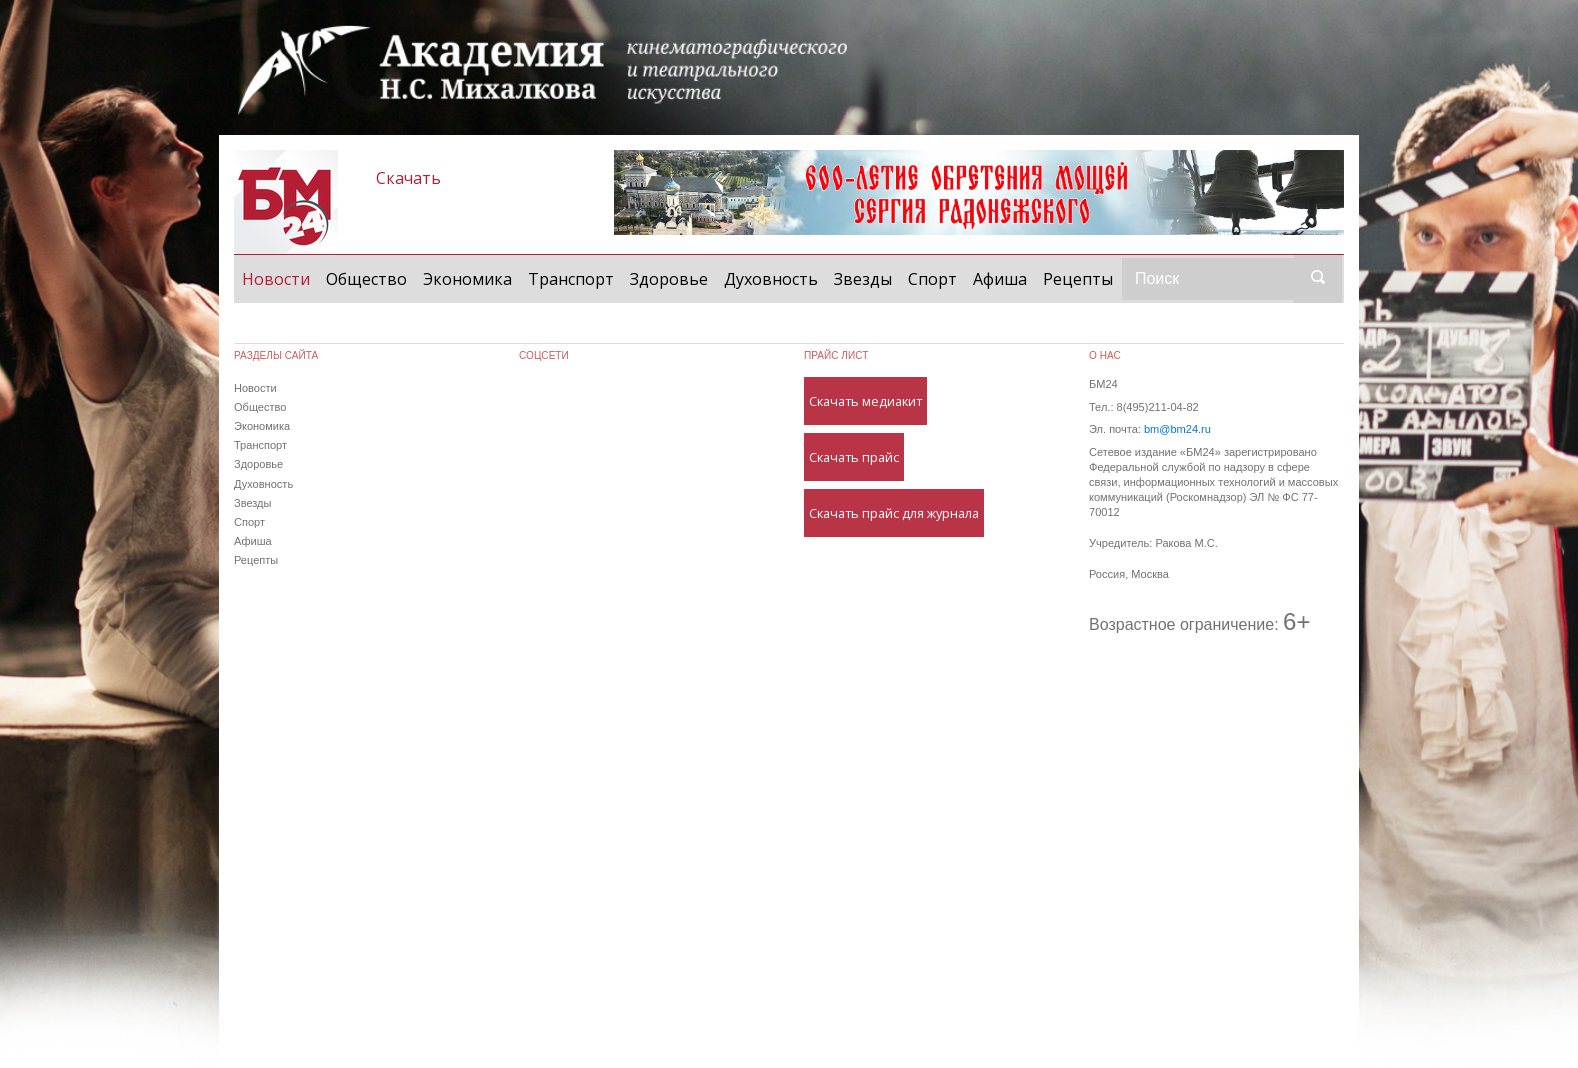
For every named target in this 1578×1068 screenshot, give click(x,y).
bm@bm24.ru (1177, 429)
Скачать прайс (854, 457)
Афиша (1000, 279)
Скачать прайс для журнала (894, 513)
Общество (366, 279)
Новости (280, 278)
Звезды (863, 279)
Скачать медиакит (865, 401)
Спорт (932, 279)
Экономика (467, 279)
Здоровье (669, 279)
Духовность (771, 279)
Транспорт (571, 279)
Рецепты (1078, 279)
